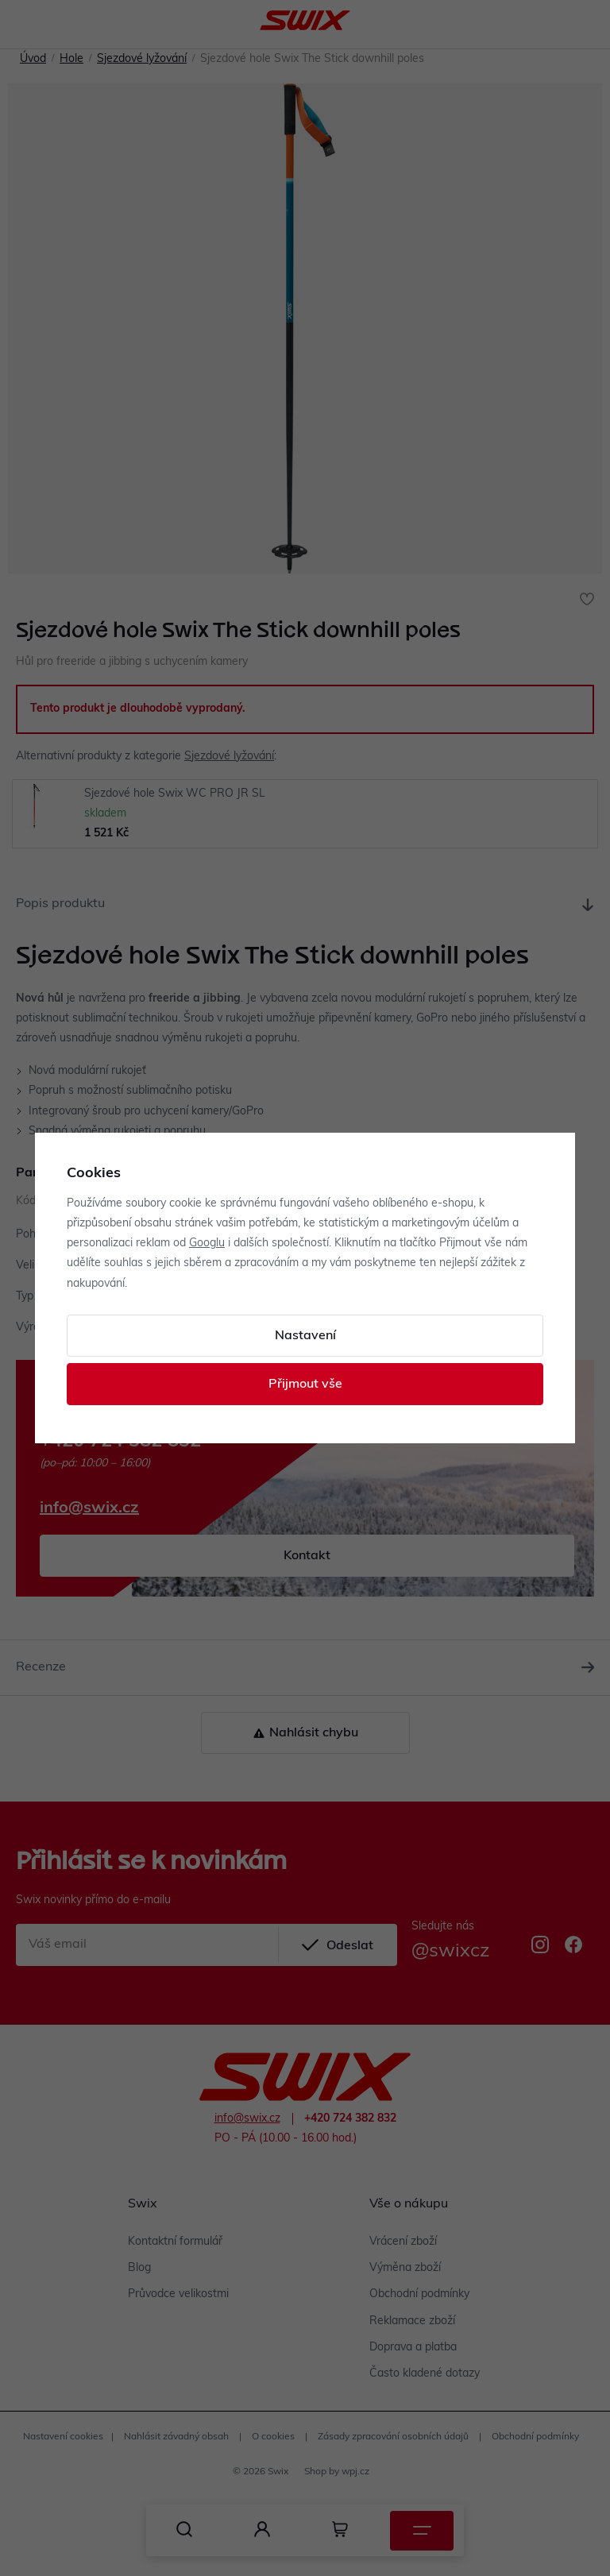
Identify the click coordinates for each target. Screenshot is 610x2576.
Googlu (207, 1243)
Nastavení (305, 1336)
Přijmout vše (305, 1384)
